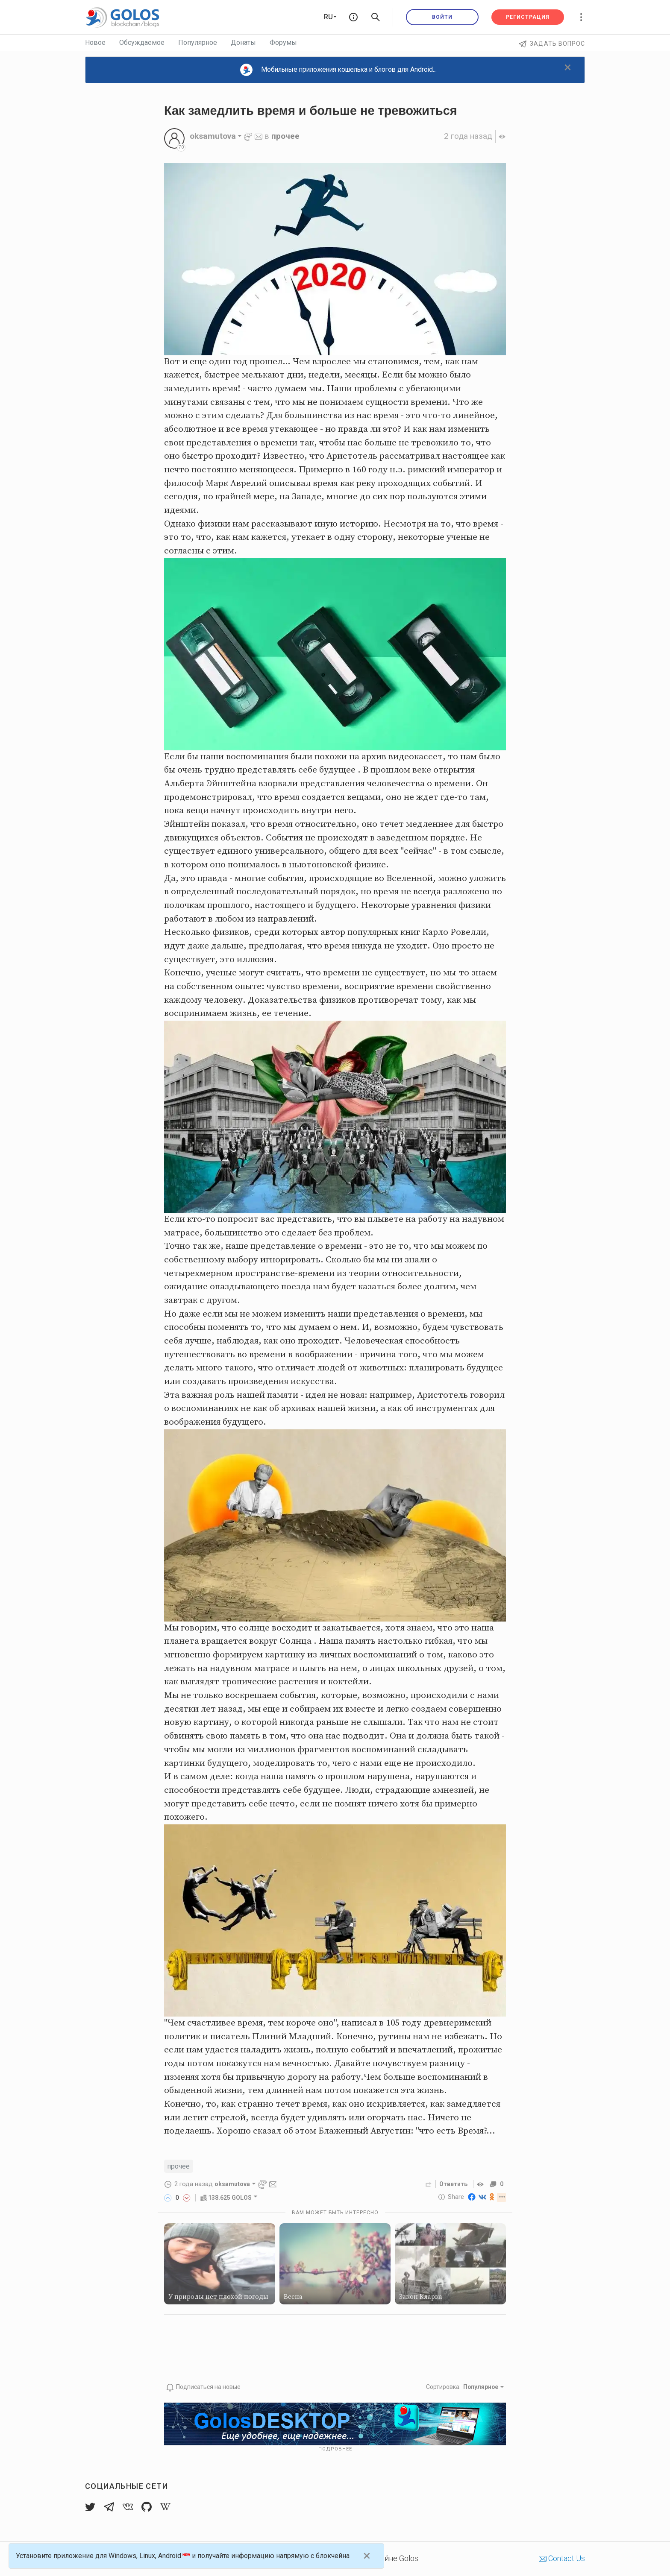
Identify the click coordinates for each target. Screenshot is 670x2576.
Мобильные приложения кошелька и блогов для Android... (338, 70)
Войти (442, 17)
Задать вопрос (552, 43)
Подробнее (335, 2449)
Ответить (452, 2184)
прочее (285, 136)
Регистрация (528, 17)
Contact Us (562, 2558)
